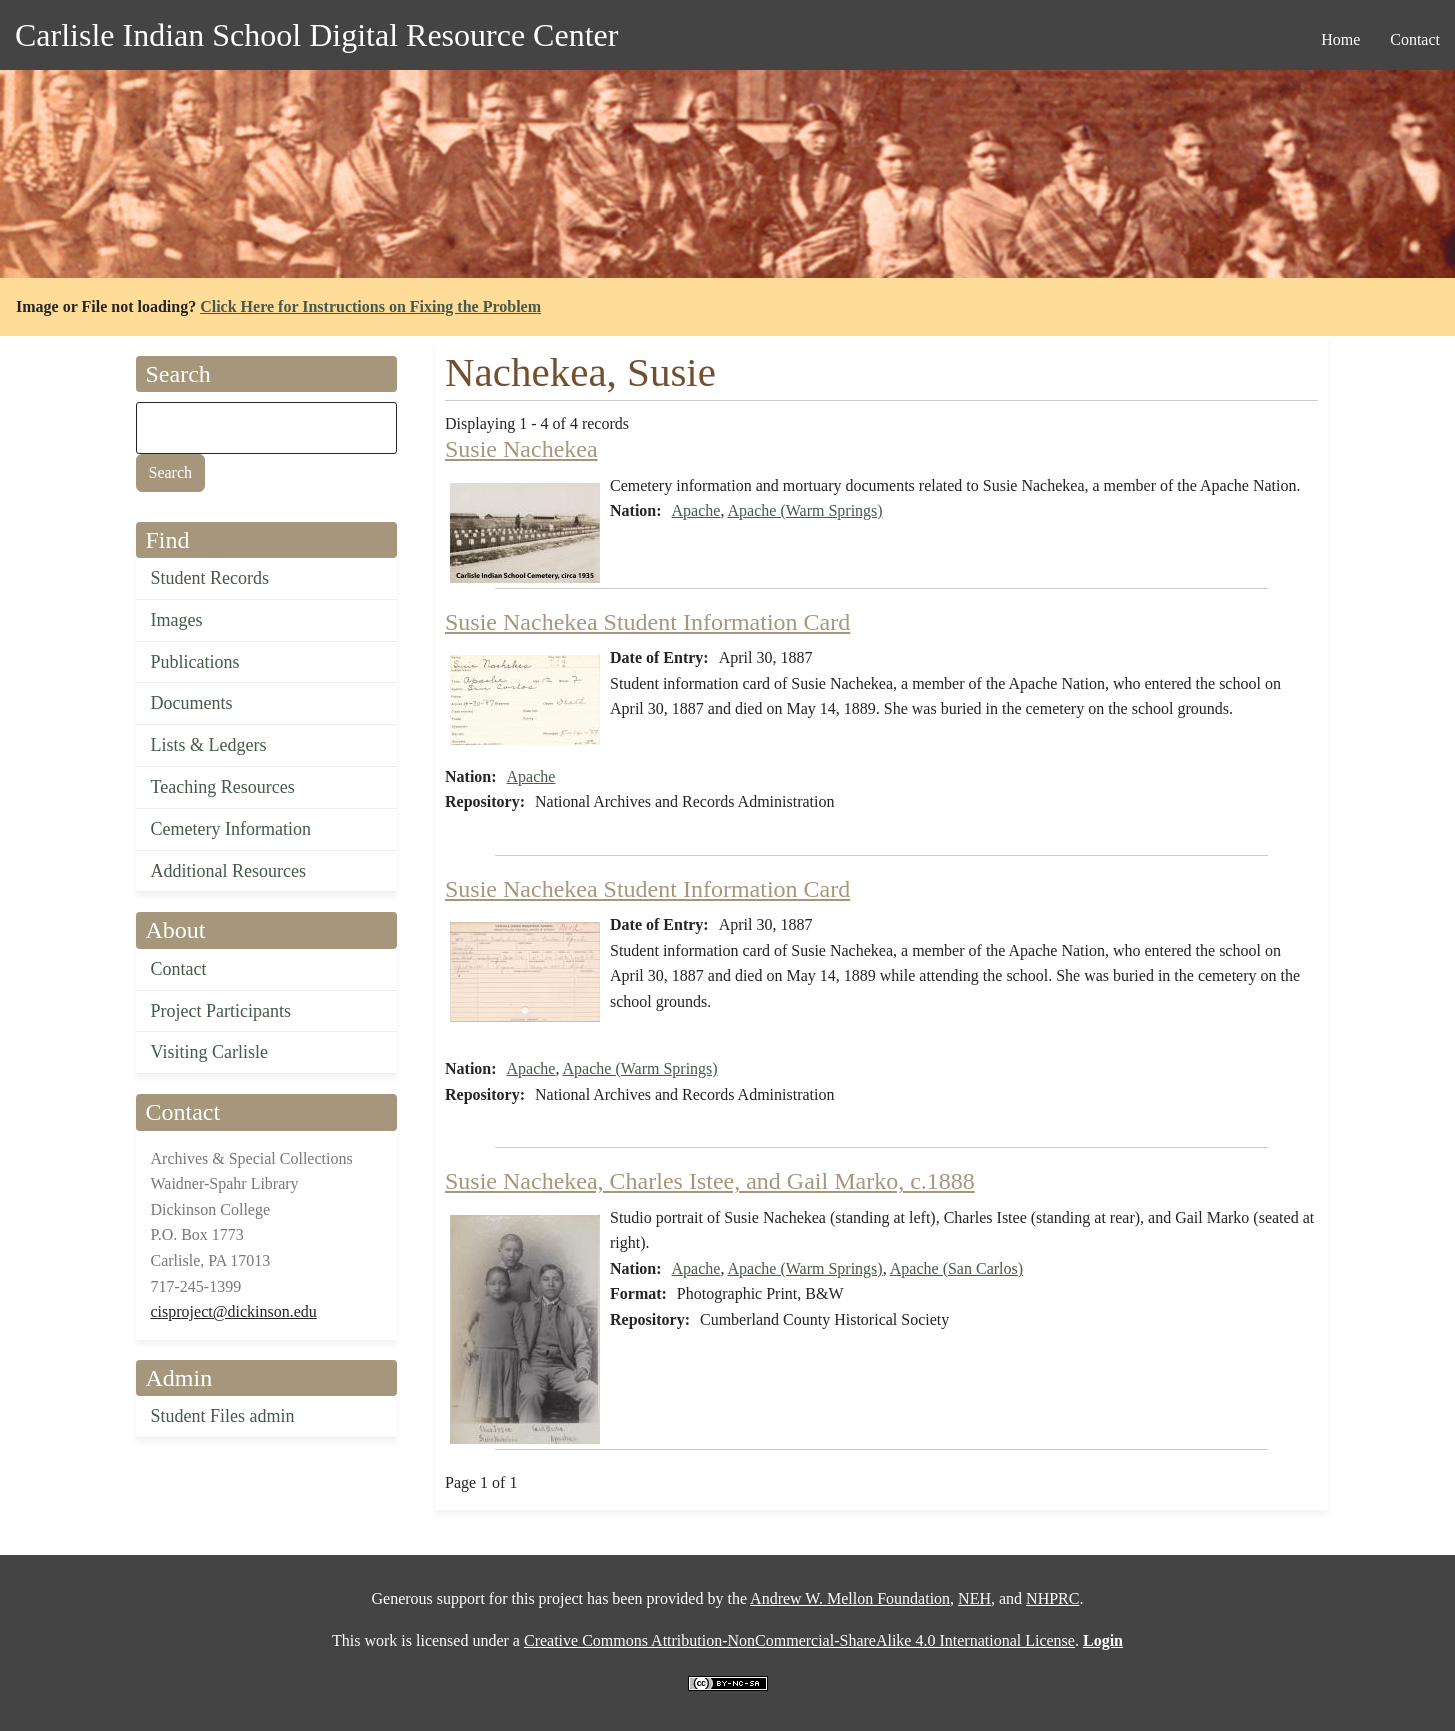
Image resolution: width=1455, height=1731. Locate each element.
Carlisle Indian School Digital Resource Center (316, 35)
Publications (195, 662)
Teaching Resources (223, 787)
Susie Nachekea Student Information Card (647, 622)
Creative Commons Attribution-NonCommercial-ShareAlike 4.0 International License (799, 1640)
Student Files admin (223, 1416)
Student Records (210, 578)
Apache (696, 510)
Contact (179, 969)
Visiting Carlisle (209, 1052)
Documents (192, 703)
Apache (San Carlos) (956, 1268)
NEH (974, 1598)
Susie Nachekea (521, 449)
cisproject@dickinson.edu (234, 1311)
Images (177, 620)
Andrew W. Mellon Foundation (850, 1598)
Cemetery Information (231, 829)
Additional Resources (228, 871)
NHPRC (1052, 1598)
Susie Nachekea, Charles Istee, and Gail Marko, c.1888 (710, 1181)
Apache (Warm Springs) (805, 510)
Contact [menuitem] (1415, 39)
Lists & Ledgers (209, 745)
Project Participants (221, 1011)
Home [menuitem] (1340, 39)
